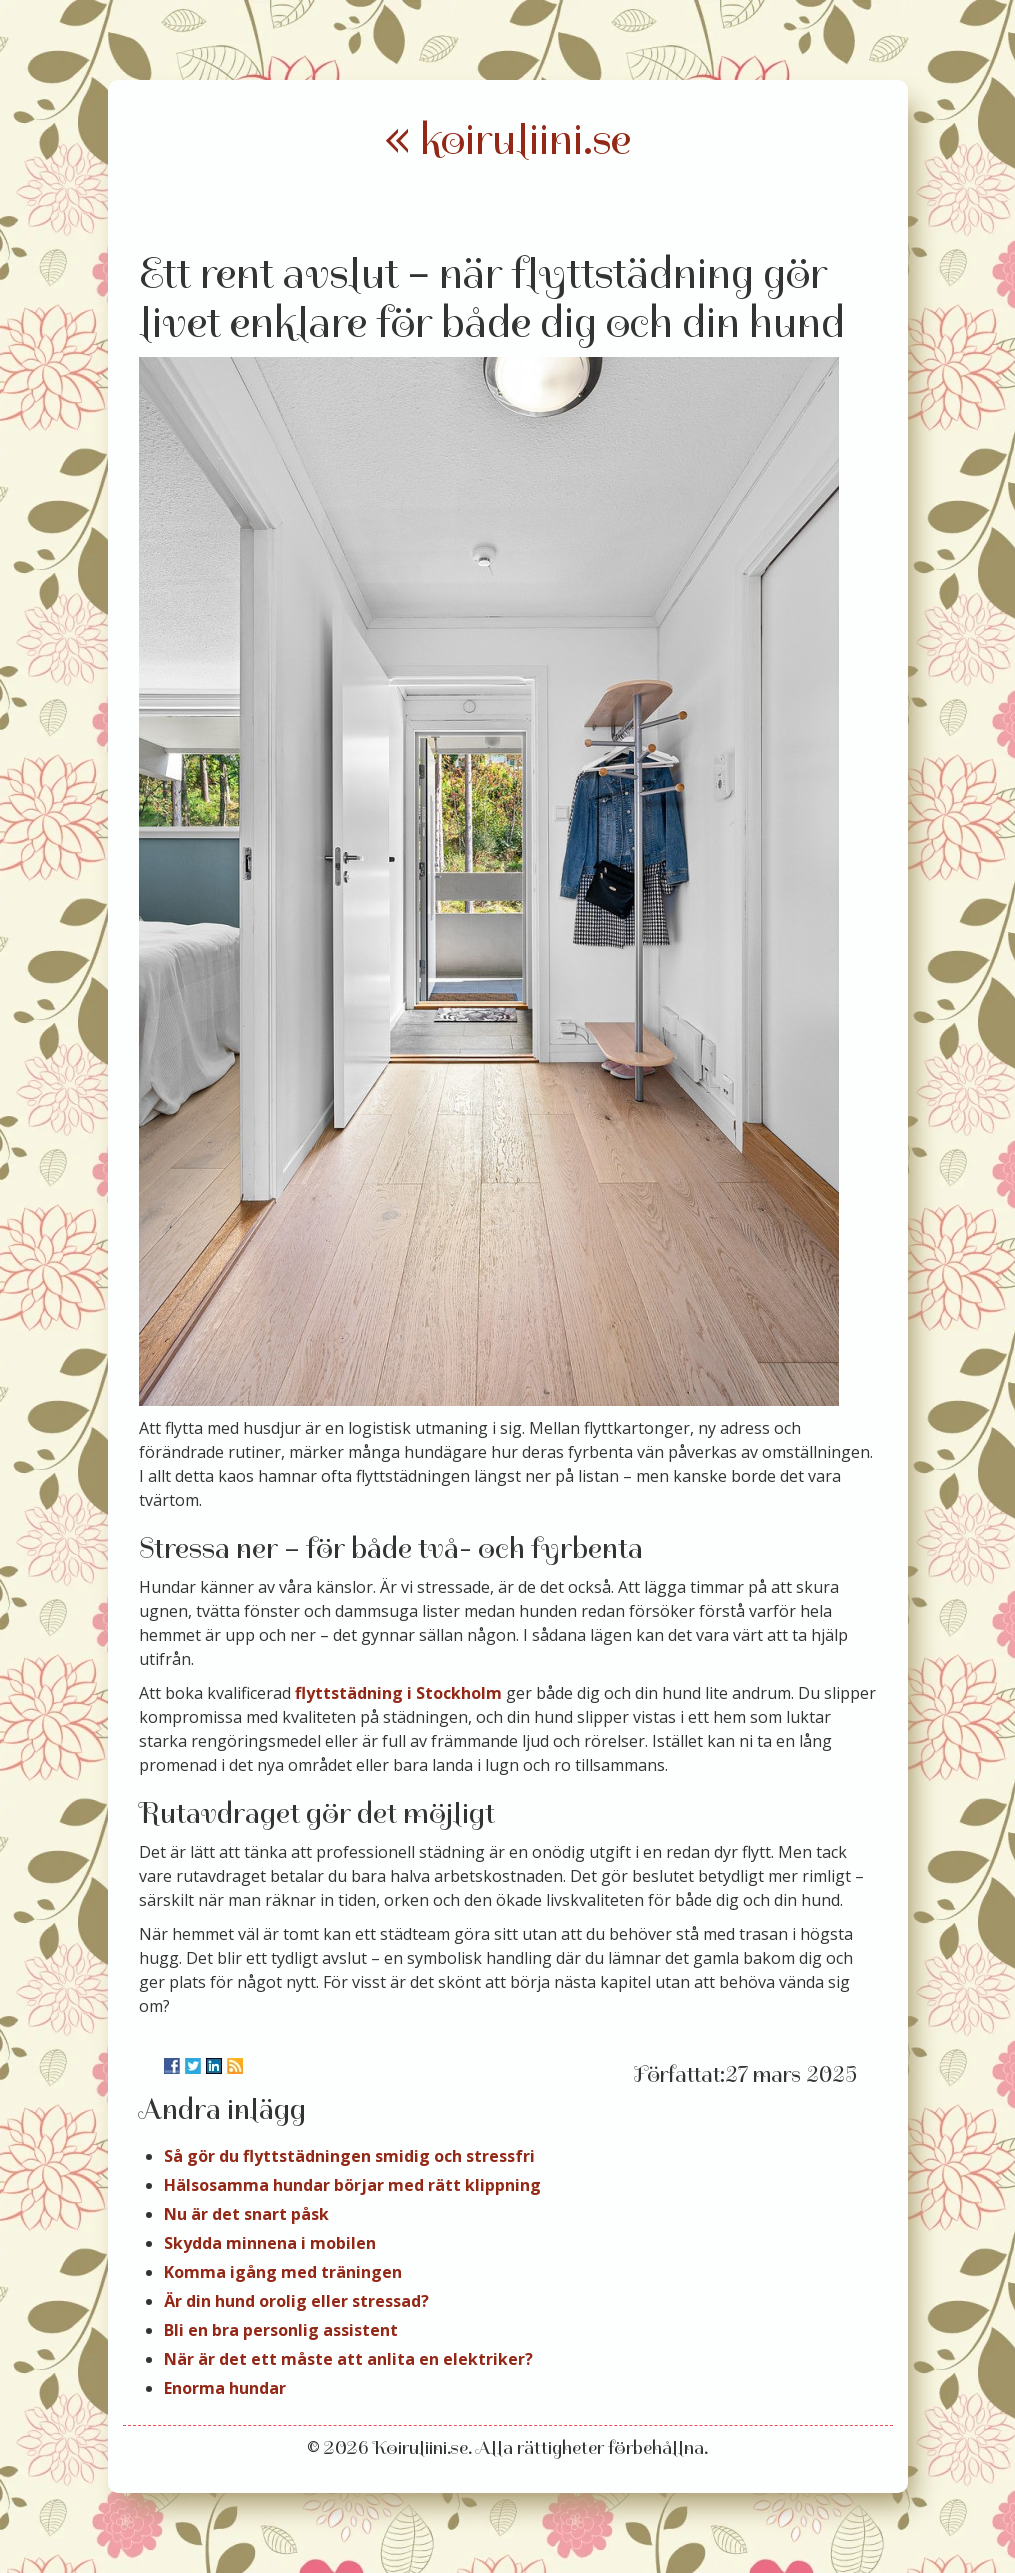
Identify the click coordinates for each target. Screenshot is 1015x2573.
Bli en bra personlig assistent (281, 2330)
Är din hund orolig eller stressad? (296, 2301)
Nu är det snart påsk (246, 2214)
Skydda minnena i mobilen (270, 2243)
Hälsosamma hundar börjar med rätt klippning (352, 2185)
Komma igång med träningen (283, 2272)
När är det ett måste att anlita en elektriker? (348, 2359)
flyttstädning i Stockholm (398, 1693)
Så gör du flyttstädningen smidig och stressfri (349, 2156)
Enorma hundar (225, 2388)
